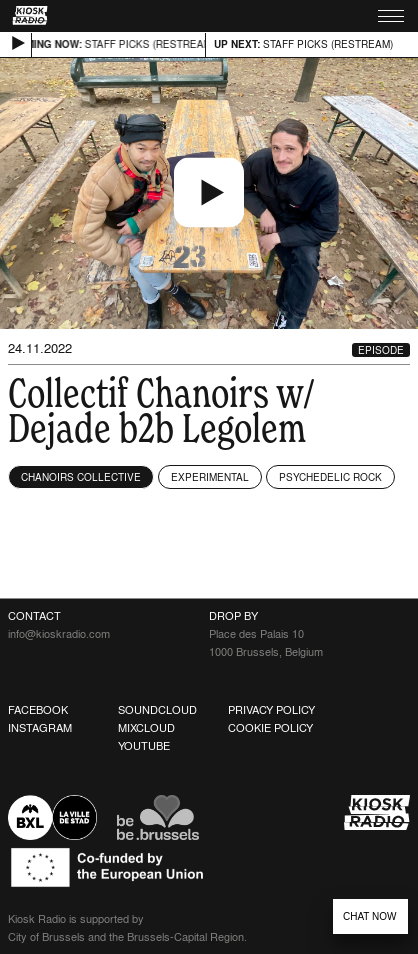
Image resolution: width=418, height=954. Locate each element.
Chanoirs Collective (81, 477)
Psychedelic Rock (330, 477)
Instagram (40, 728)
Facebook (38, 710)
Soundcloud (157, 710)
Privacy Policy (271, 710)
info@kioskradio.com (59, 634)
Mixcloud (146, 728)
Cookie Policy (270, 728)
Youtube (144, 746)
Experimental (210, 477)
